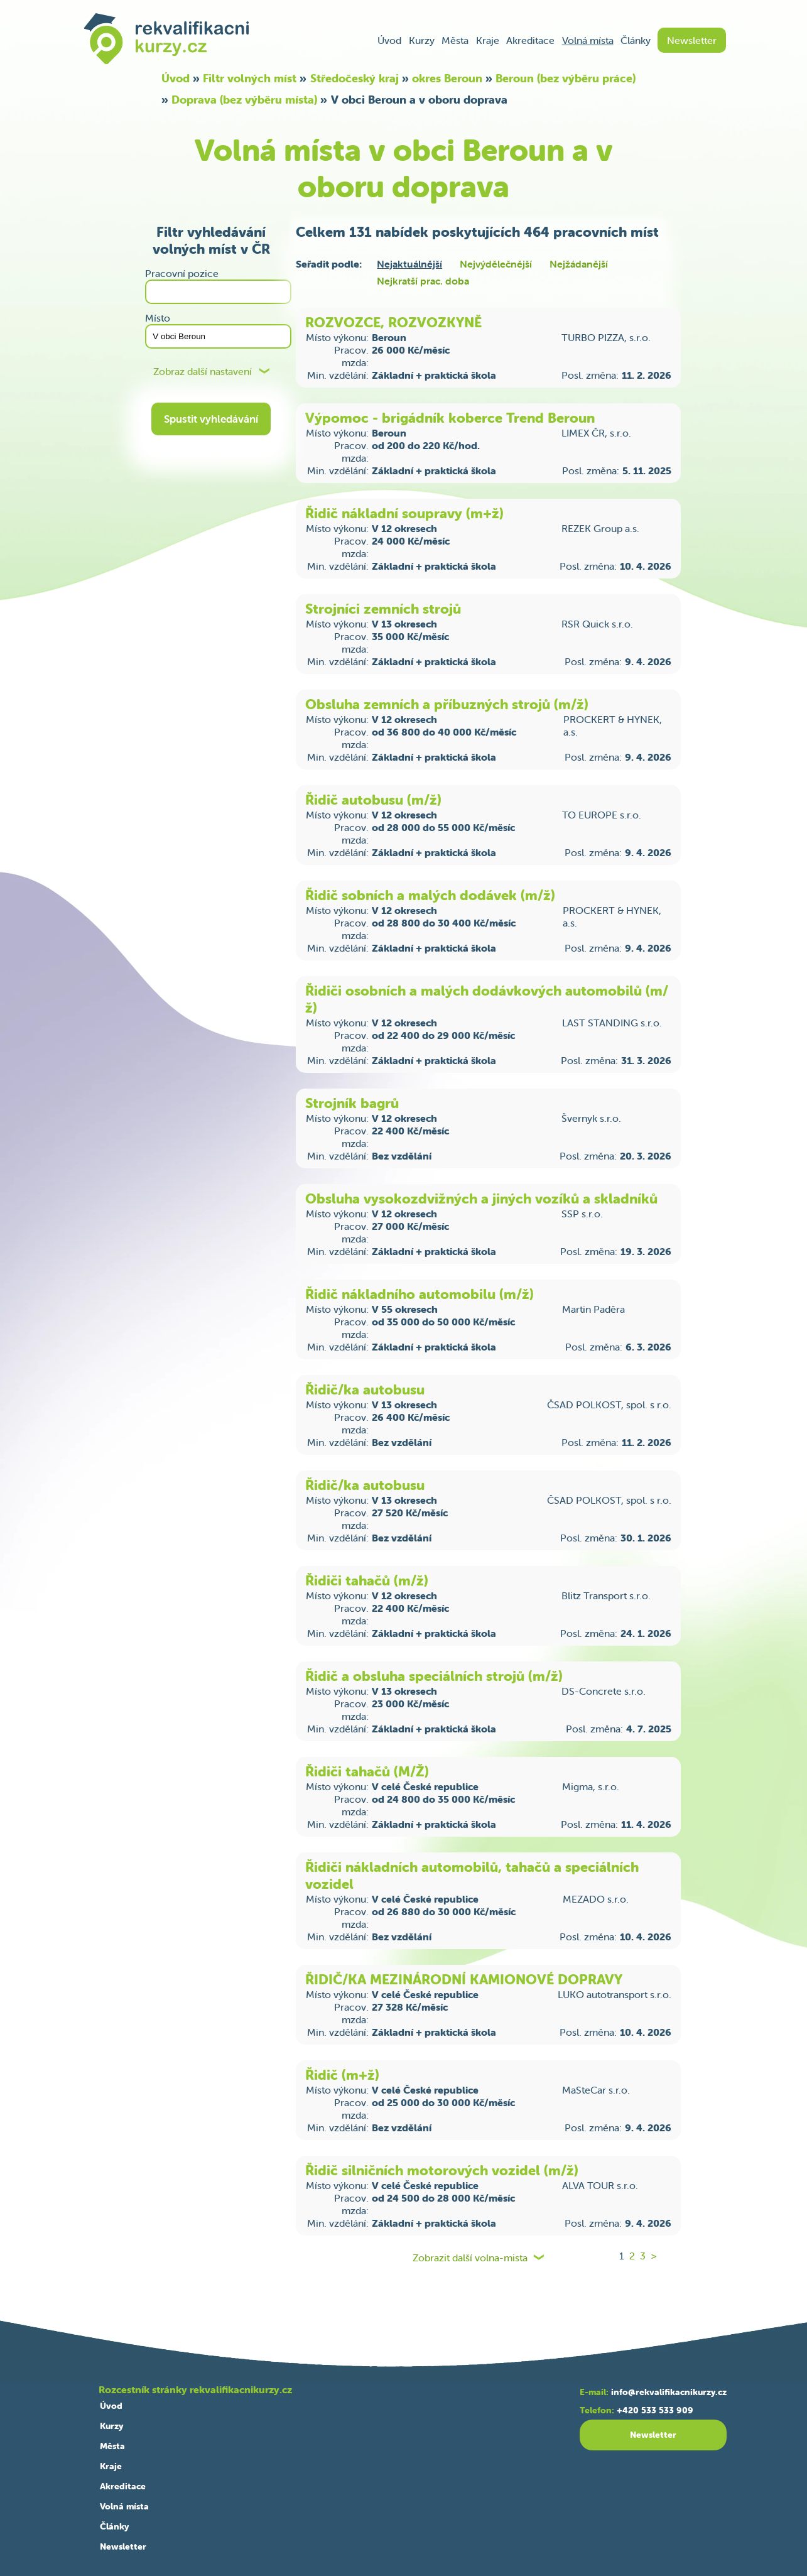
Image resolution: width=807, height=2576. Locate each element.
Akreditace (530, 40)
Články (635, 40)
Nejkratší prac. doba (423, 280)
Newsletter (692, 40)
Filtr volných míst (249, 78)
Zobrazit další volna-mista (470, 2258)
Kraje (487, 40)
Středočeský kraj (354, 78)
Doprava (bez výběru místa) (244, 99)
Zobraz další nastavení (202, 372)
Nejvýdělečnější (496, 264)
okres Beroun (447, 78)
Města (454, 40)
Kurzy (422, 40)
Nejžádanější (579, 264)
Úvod (389, 40)
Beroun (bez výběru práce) (566, 78)
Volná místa (588, 40)
